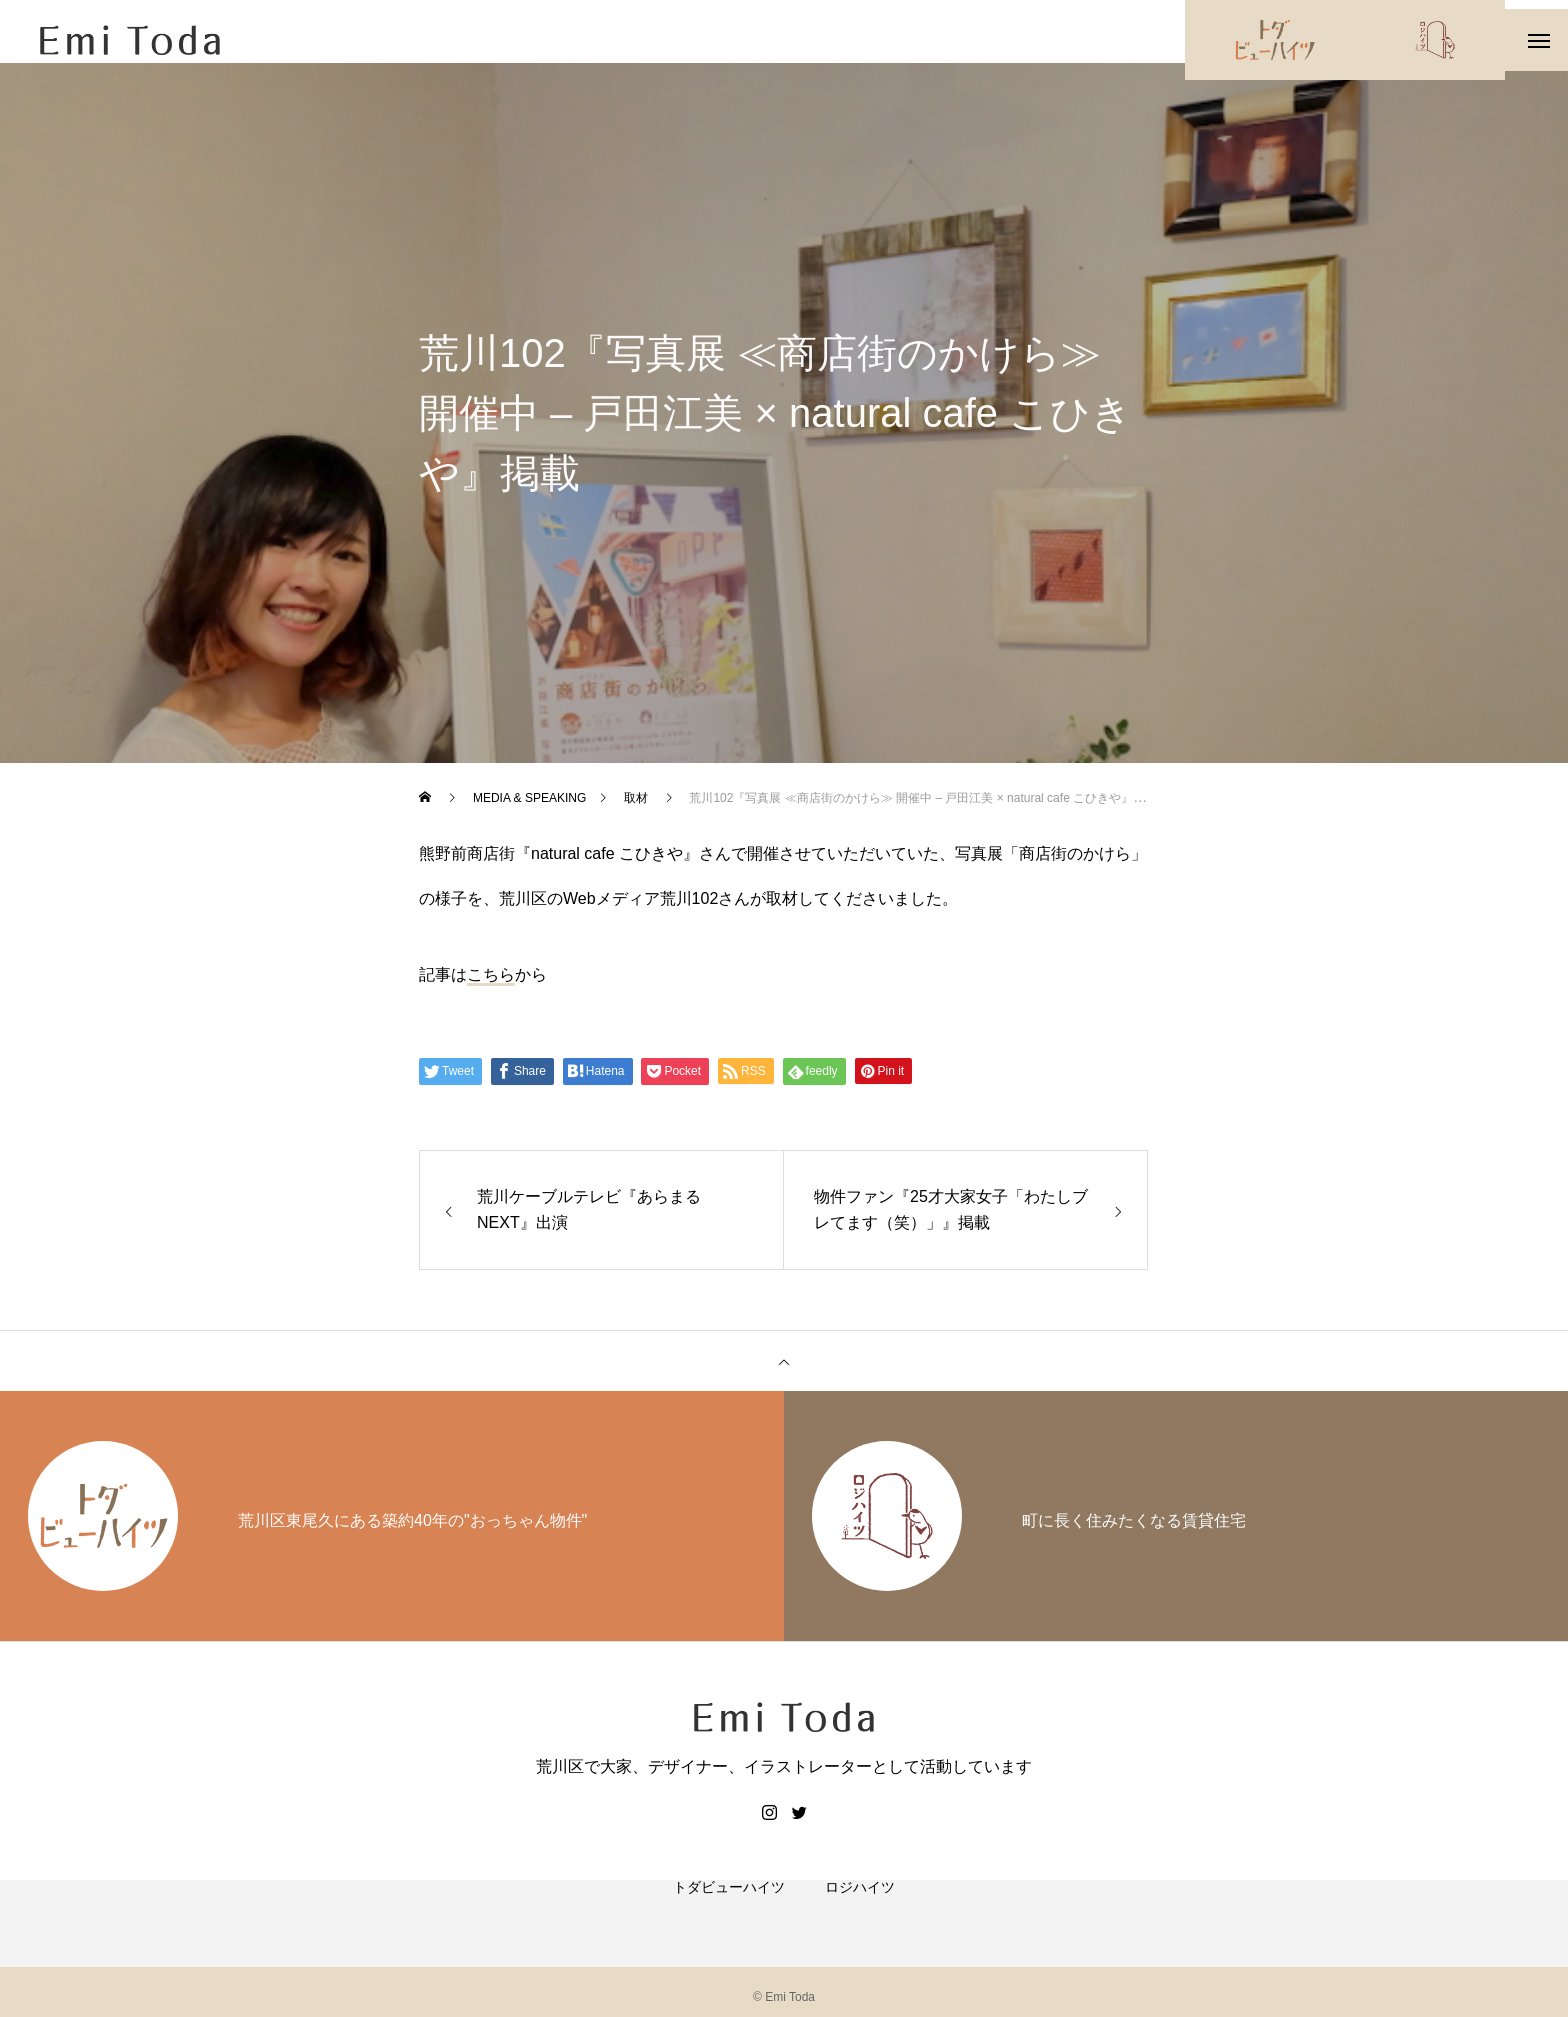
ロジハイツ (860, 1927)
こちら (491, 992)
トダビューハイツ (729, 1927)
